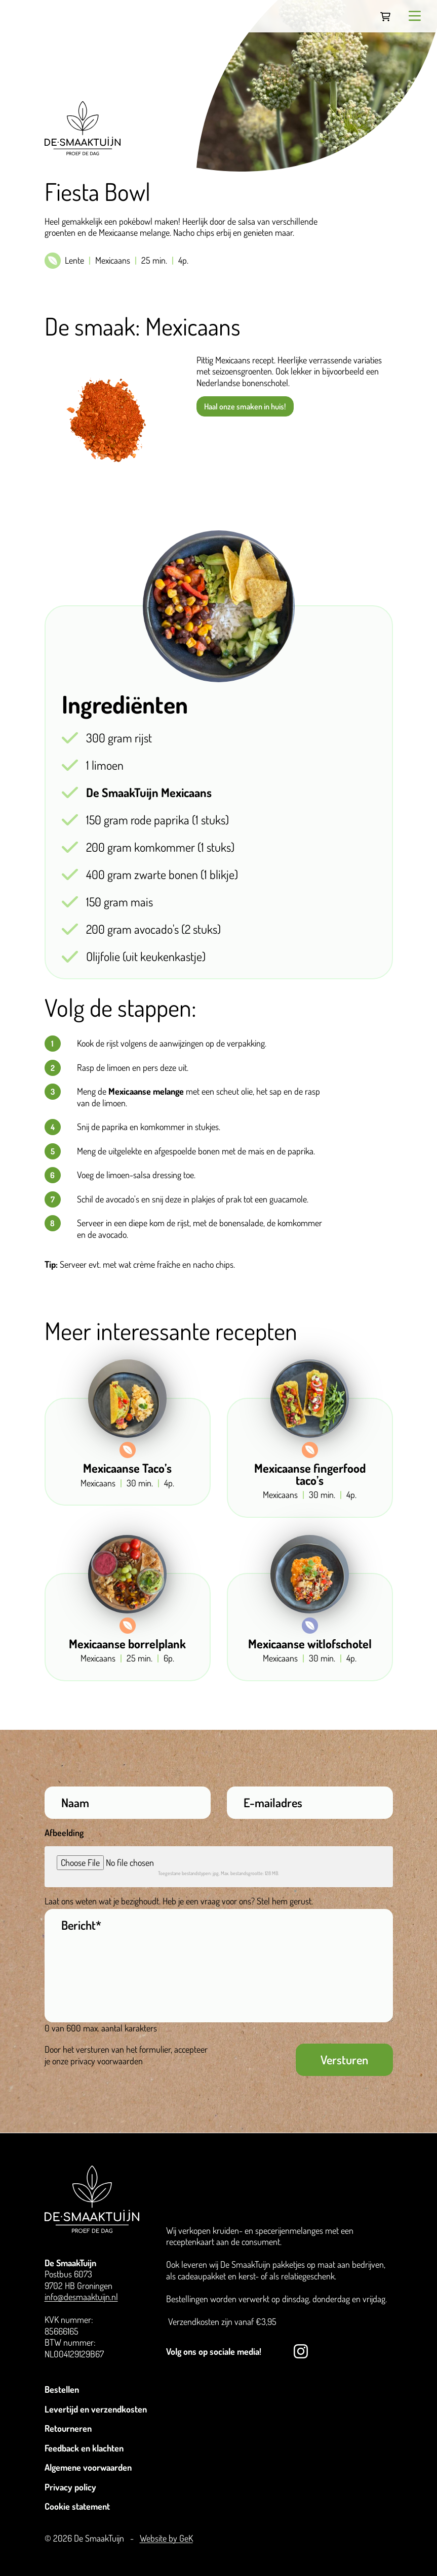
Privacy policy (70, 2486)
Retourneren (68, 2428)
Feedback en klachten (84, 2448)
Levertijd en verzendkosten (96, 2409)
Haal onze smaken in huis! (245, 406)
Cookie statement (77, 2506)
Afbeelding (64, 1832)
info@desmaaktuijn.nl (81, 2296)
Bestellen (62, 2389)
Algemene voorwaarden (88, 2467)
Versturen (344, 2059)
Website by (166, 2538)
